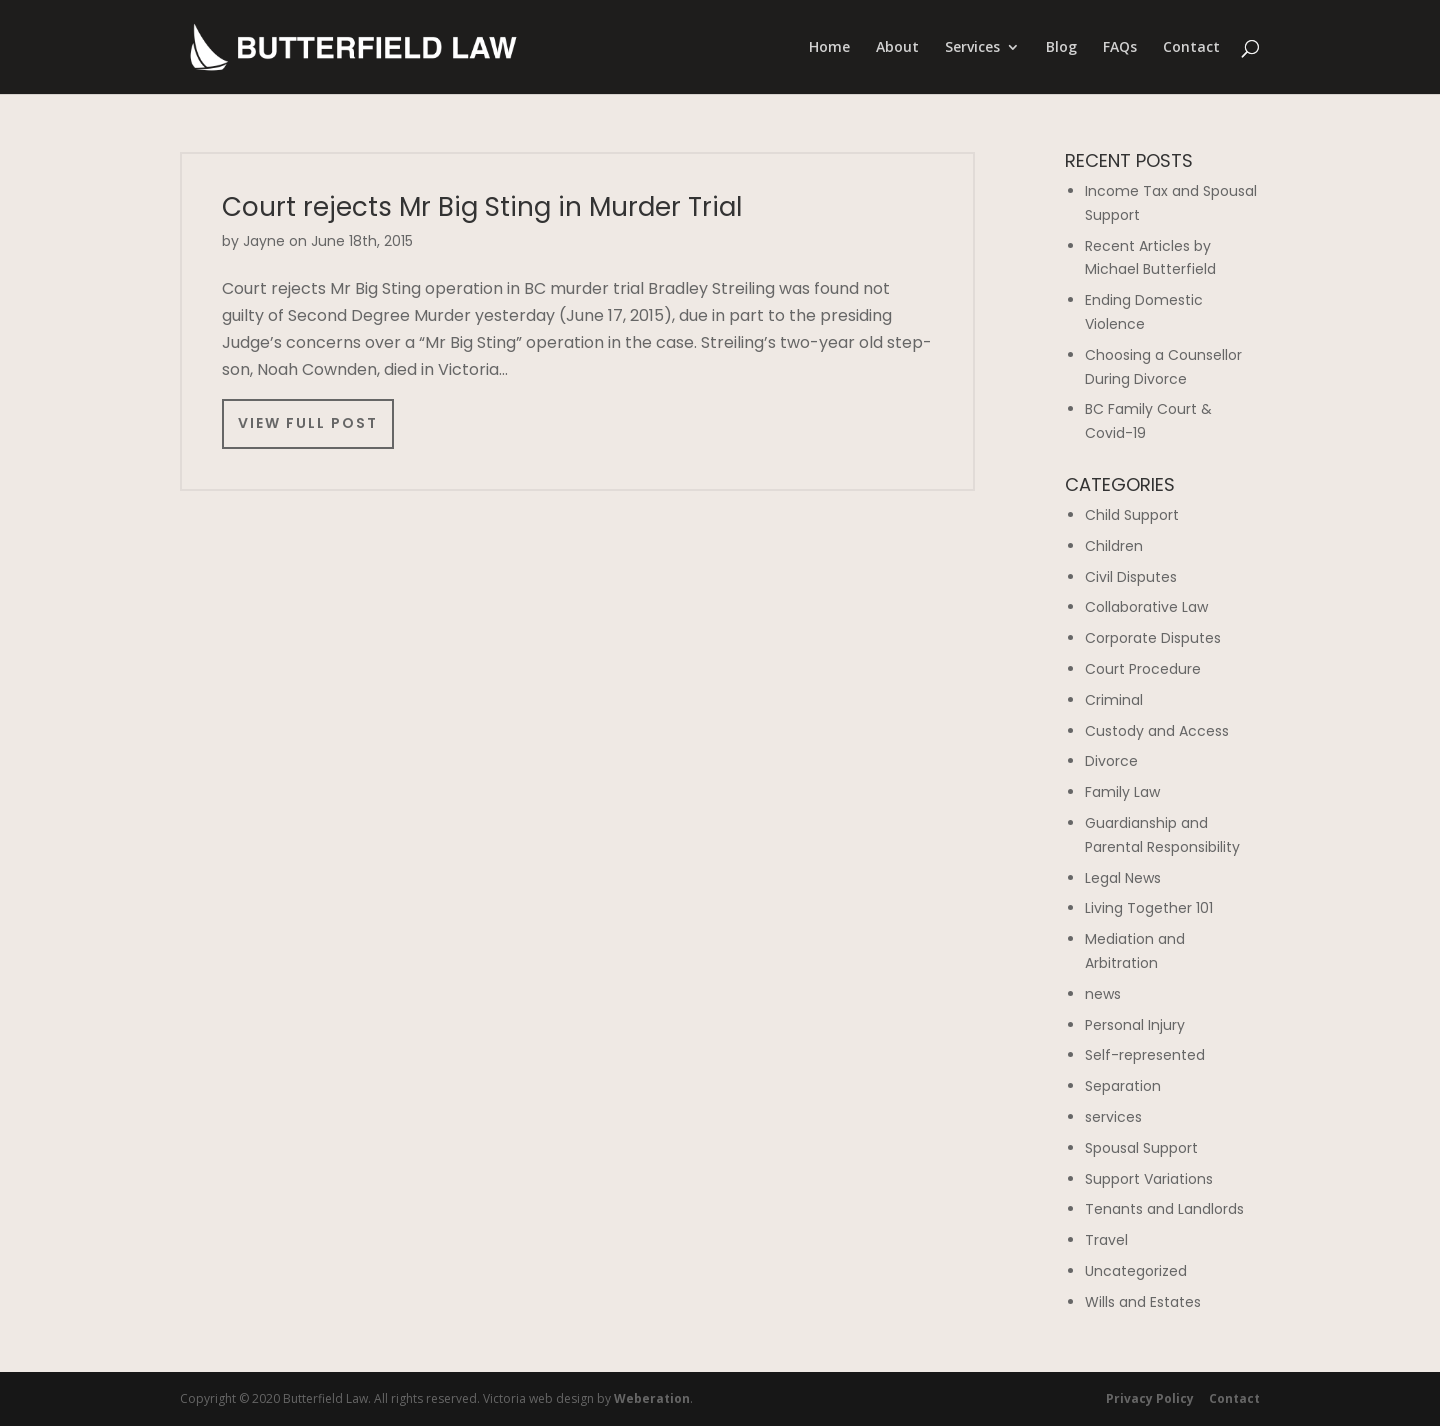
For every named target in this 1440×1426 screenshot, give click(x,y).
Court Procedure (1143, 669)
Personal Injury (1135, 1025)
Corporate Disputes (1153, 638)
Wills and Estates (1143, 1302)
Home (829, 48)
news (1103, 994)
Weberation (652, 1398)
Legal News (1123, 878)
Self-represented (1145, 1055)
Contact (1191, 48)
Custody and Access (1157, 731)
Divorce (1111, 761)
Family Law (1122, 792)
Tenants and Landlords (1164, 1209)
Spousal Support (1141, 1148)
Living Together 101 (1149, 908)
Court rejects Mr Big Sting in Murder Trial (482, 207)
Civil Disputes (1131, 577)
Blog (1061, 48)
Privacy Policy (1150, 1398)
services (1113, 1117)
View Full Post (308, 423)
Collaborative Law (1146, 607)
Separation (1123, 1086)
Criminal (1114, 700)
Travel (1106, 1240)
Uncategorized (1136, 1271)
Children (1114, 546)
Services (972, 48)
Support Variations (1149, 1179)
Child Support (1132, 515)
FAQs (1120, 48)
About (897, 48)
